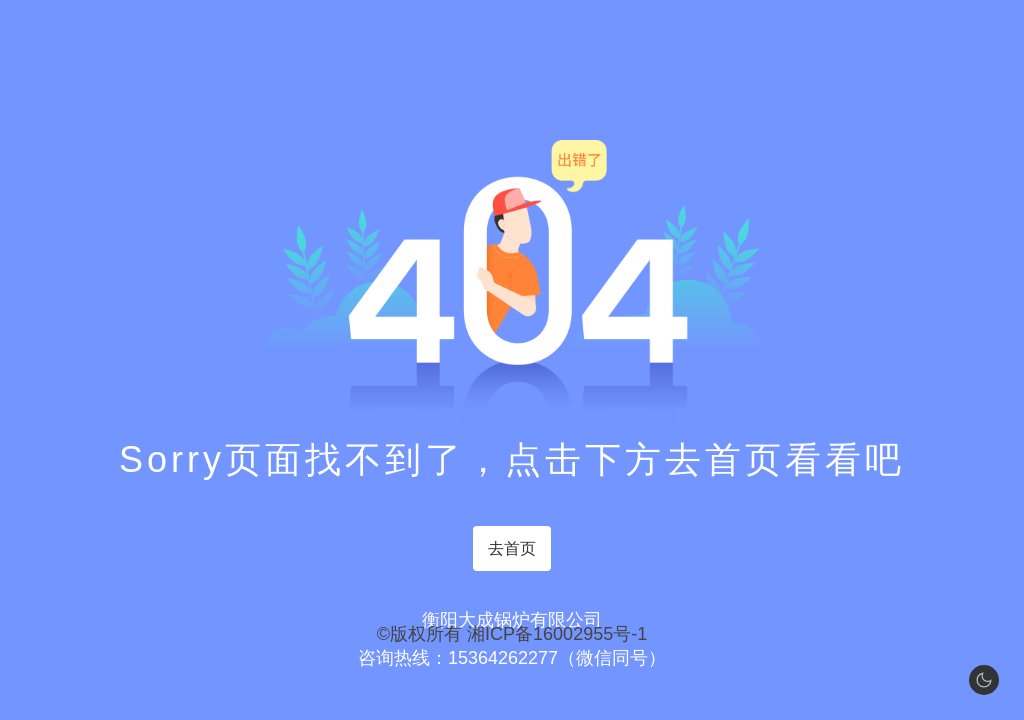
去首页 (512, 548)
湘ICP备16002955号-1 (557, 634)
